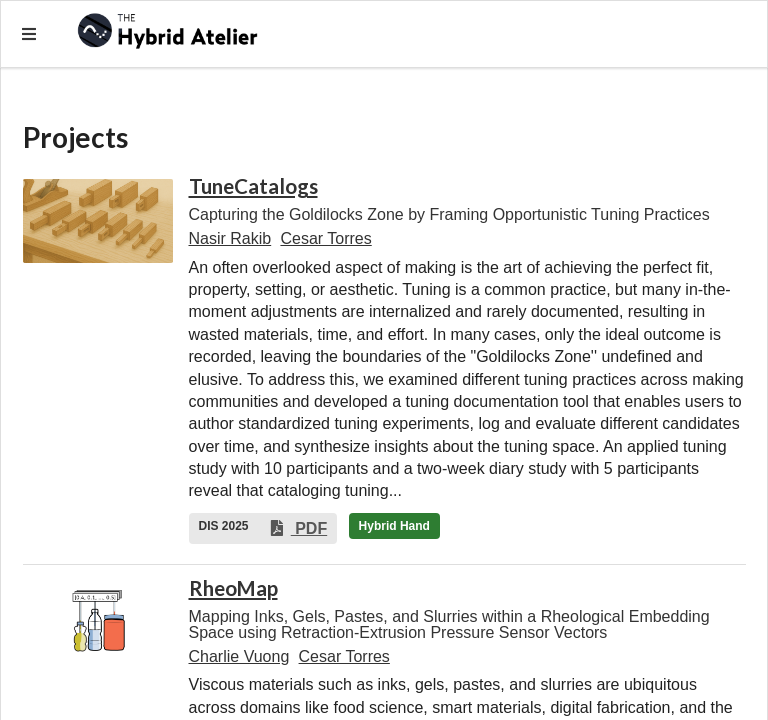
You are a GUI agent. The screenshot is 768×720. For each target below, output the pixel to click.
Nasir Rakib (230, 238)
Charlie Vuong (239, 656)
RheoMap (233, 588)
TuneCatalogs (253, 186)
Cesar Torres (325, 238)
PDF (297, 528)
